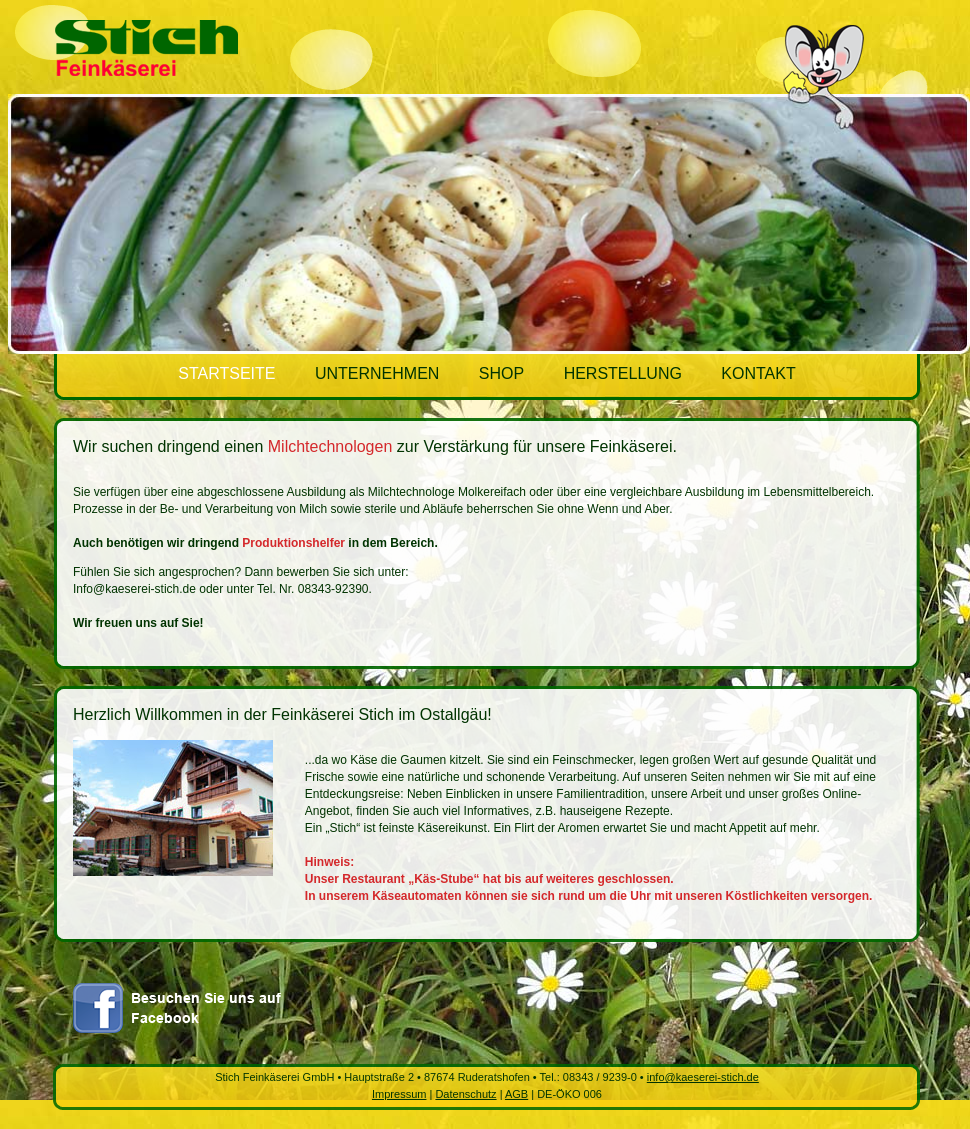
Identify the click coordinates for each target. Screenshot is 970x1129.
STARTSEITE (226, 373)
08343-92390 (333, 589)
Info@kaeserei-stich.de (134, 589)
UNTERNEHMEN (377, 373)
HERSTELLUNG (625, 373)
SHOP (501, 373)
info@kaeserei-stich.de (703, 1077)
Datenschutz (465, 1094)
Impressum (399, 1094)
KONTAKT (758, 373)
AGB (516, 1094)
